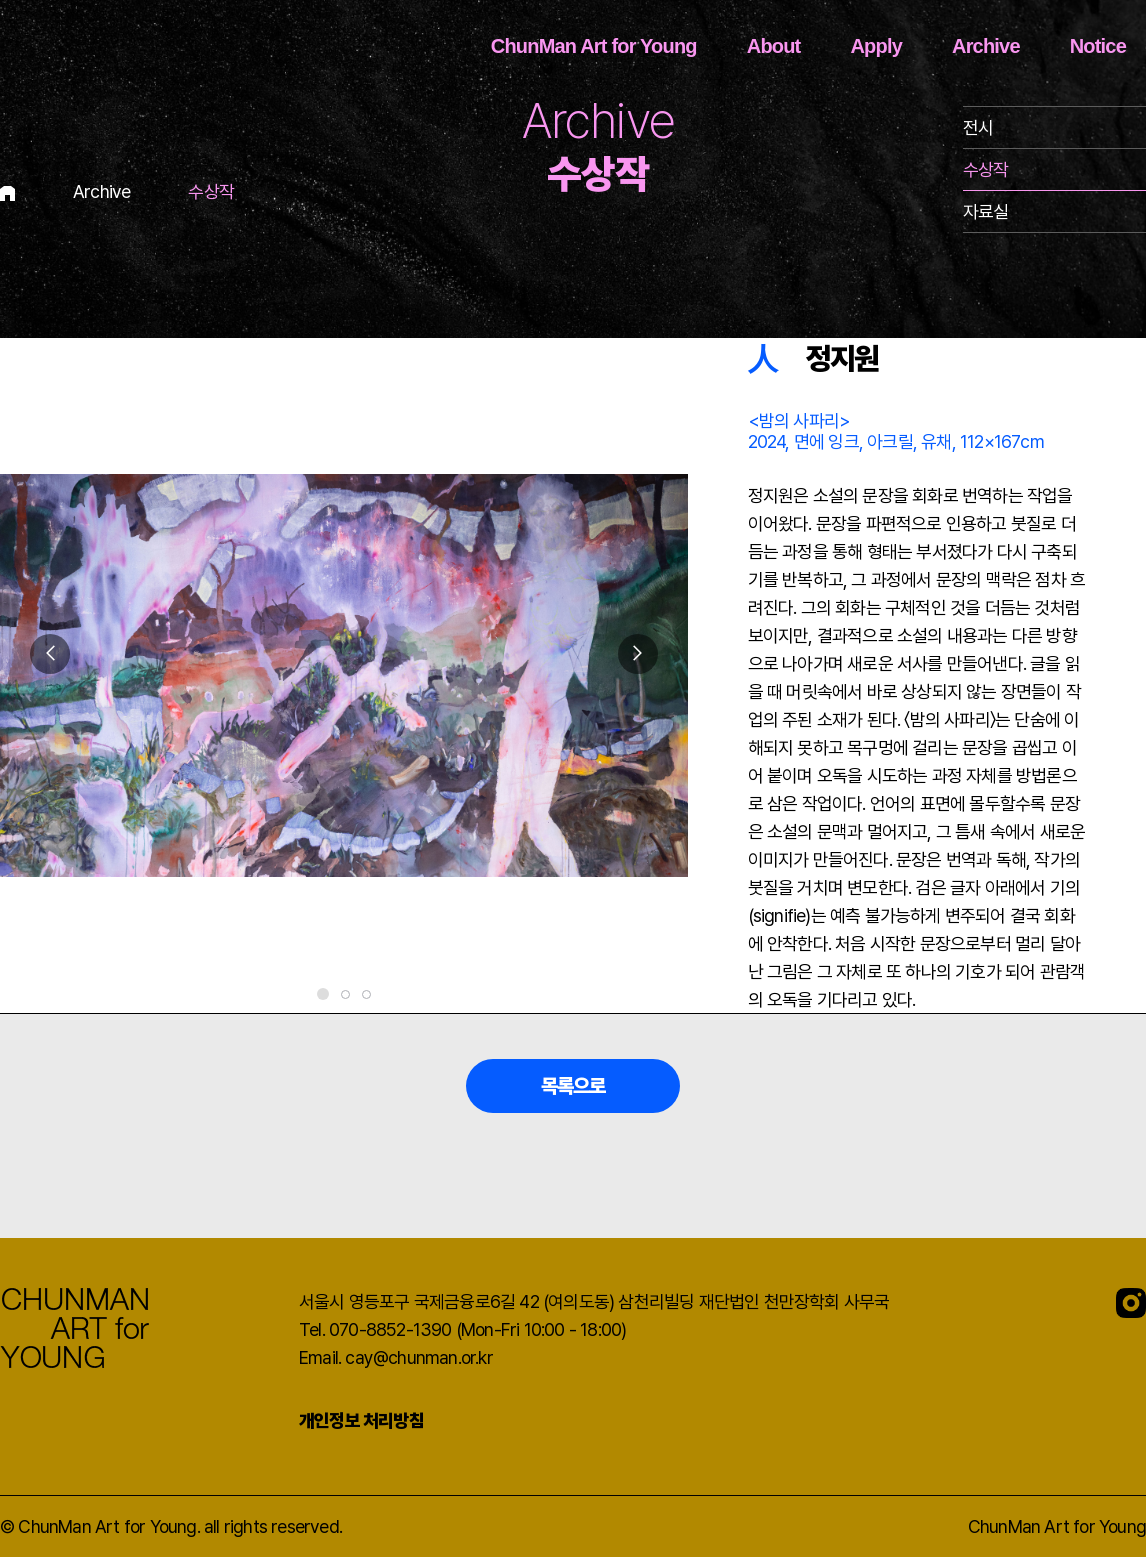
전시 (978, 127)
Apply (876, 46)
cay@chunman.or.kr (418, 1357)
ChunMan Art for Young (594, 46)
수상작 (986, 169)
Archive (986, 46)
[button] (638, 654)
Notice (1098, 46)
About (774, 46)
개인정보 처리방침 (361, 1420)
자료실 (986, 211)
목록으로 (573, 1086)
